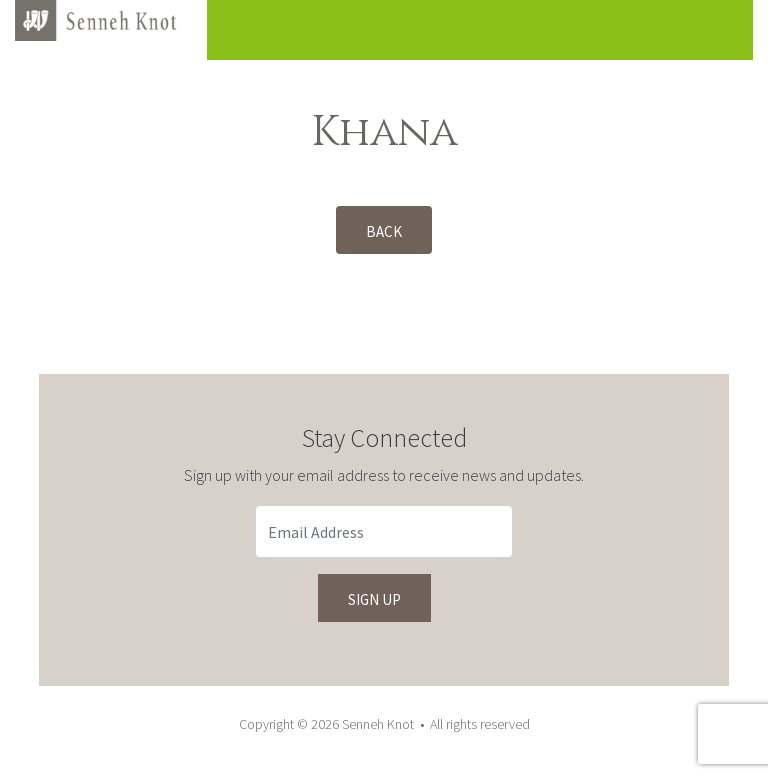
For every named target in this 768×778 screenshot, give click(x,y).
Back (384, 231)
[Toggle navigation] (707, 30)
